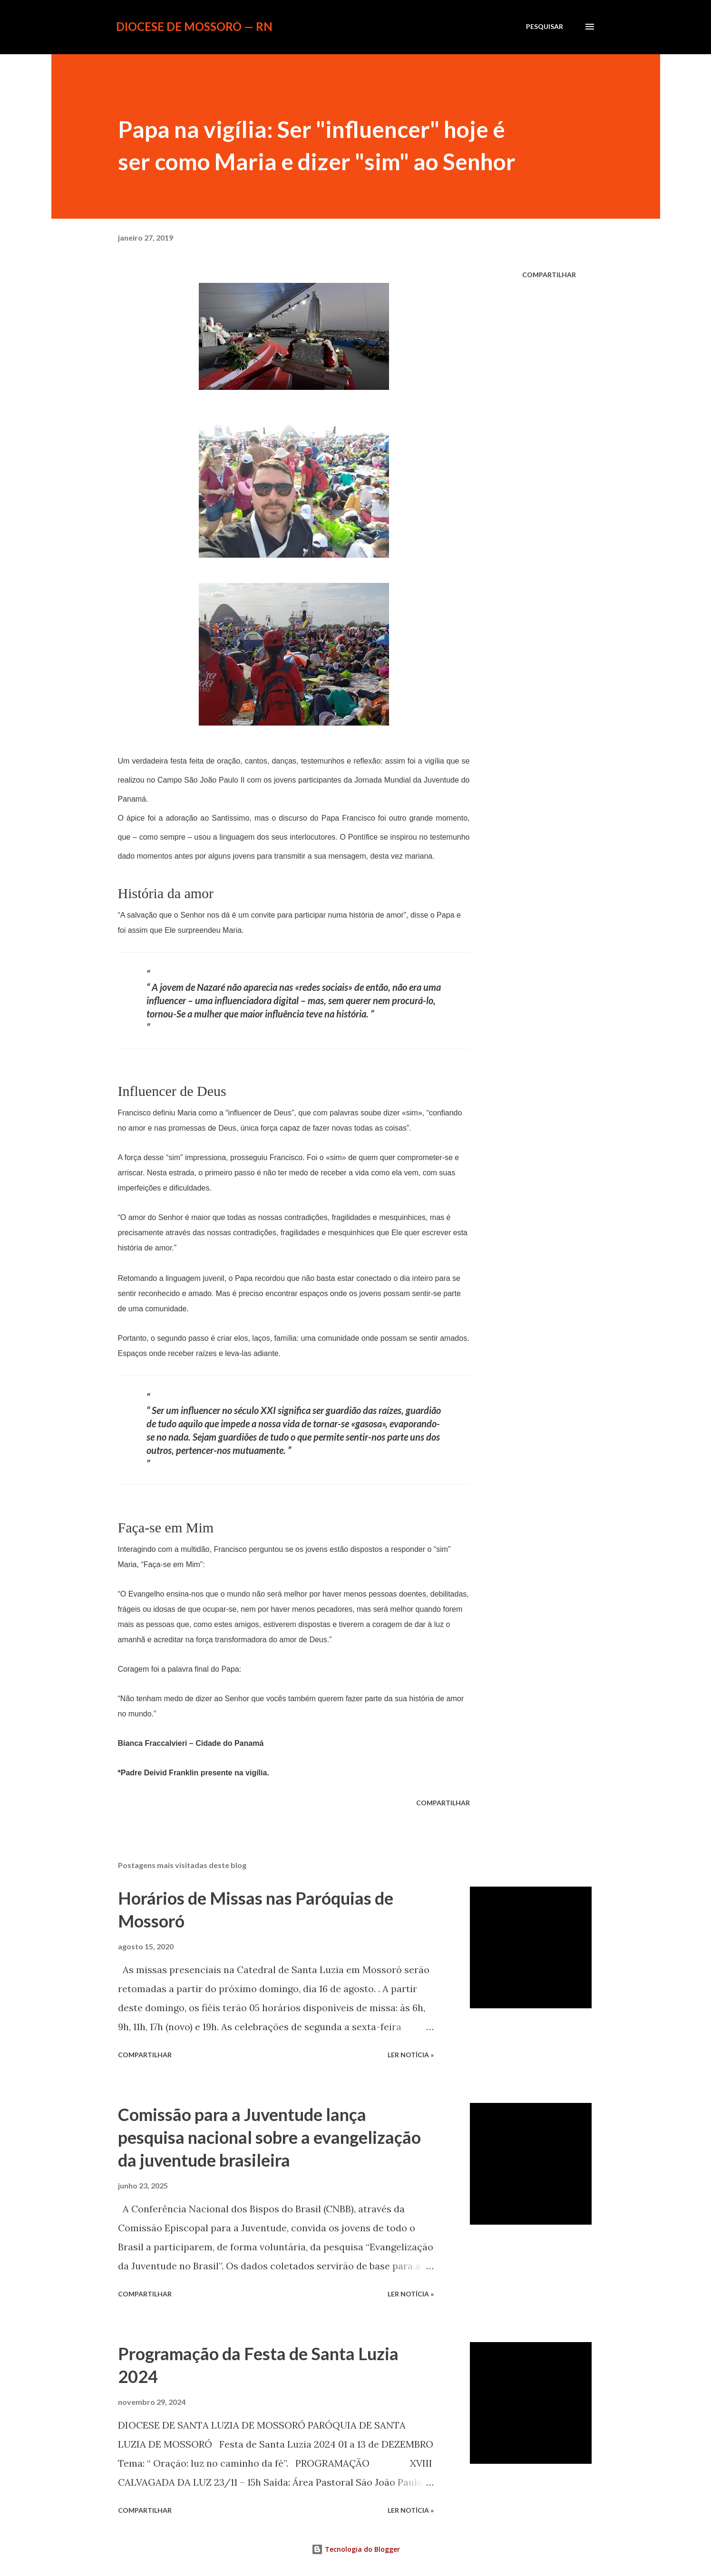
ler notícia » (411, 2055)
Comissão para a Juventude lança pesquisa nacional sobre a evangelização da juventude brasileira (269, 2137)
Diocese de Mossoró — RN (194, 26)
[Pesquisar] (544, 26)
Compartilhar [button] (549, 275)
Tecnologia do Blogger (356, 2549)
